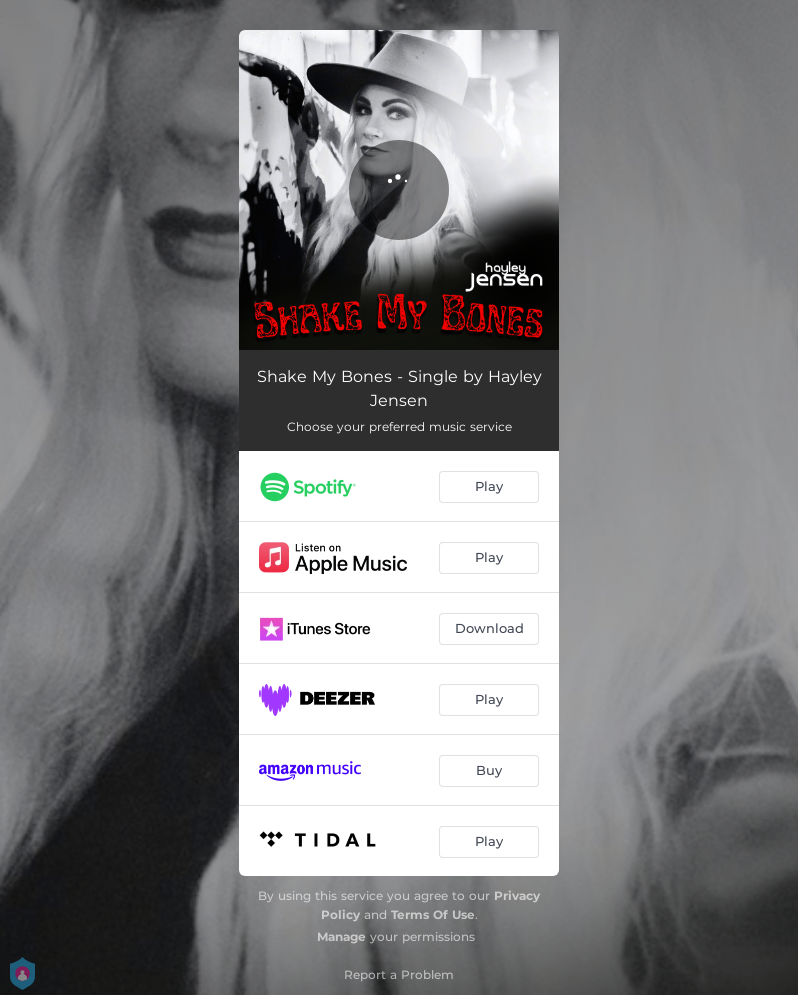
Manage (341, 936)
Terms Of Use (433, 914)
